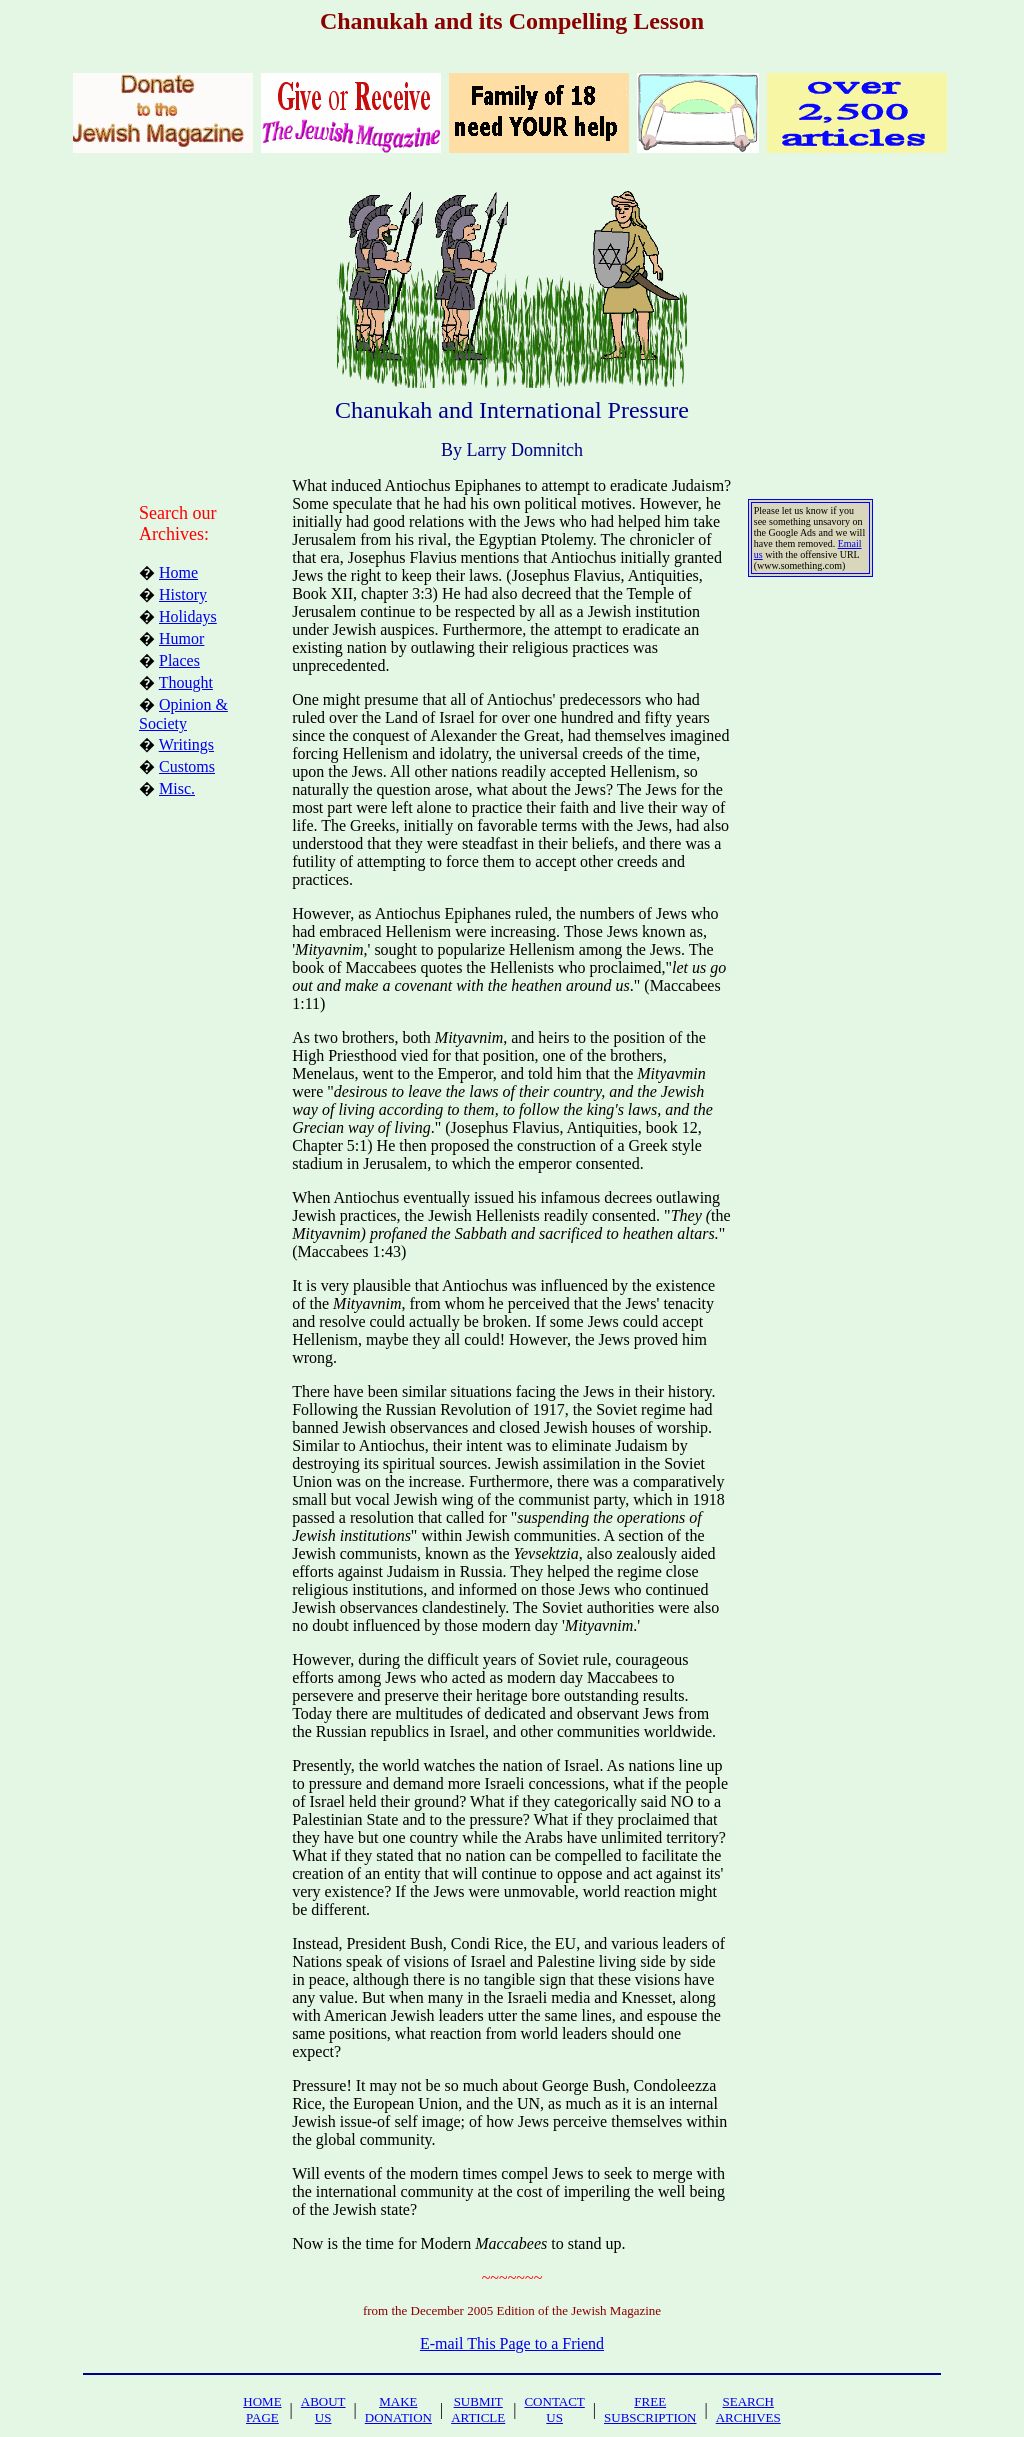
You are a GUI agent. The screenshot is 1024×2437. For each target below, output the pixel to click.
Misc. (177, 788)
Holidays (188, 616)
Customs (187, 766)
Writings (186, 744)
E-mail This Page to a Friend (512, 2343)
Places (179, 660)
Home (178, 572)
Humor (181, 638)
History (183, 594)
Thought (186, 682)
